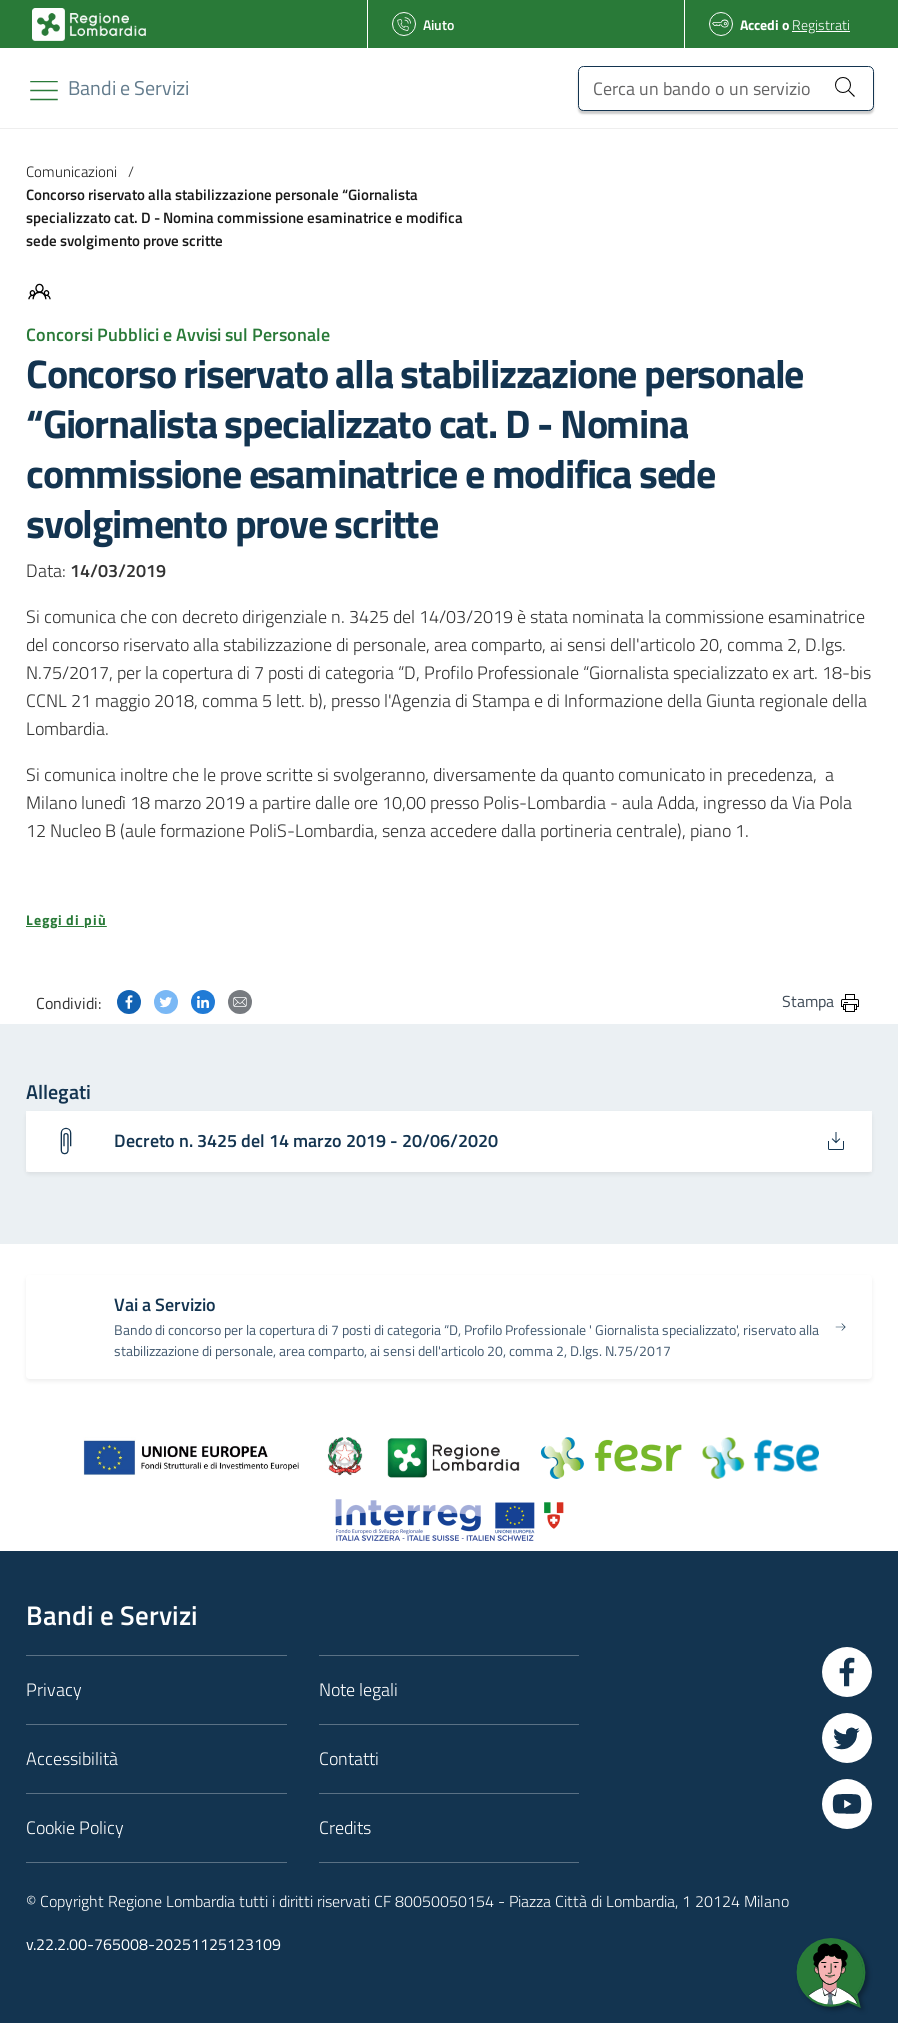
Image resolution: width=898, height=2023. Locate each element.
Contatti (349, 1759)
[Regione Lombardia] (128, 87)
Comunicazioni (71, 171)
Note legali (358, 1690)
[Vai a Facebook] (847, 1673)
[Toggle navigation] (44, 90)
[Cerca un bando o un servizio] (726, 88)
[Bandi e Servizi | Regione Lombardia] (89, 24)
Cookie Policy (75, 1828)
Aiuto (438, 24)
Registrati (821, 24)
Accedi (759, 24)
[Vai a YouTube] (847, 1805)
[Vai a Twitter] (847, 1739)
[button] (449, 920)
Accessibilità (72, 1759)
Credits (345, 1828)
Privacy (54, 1690)
